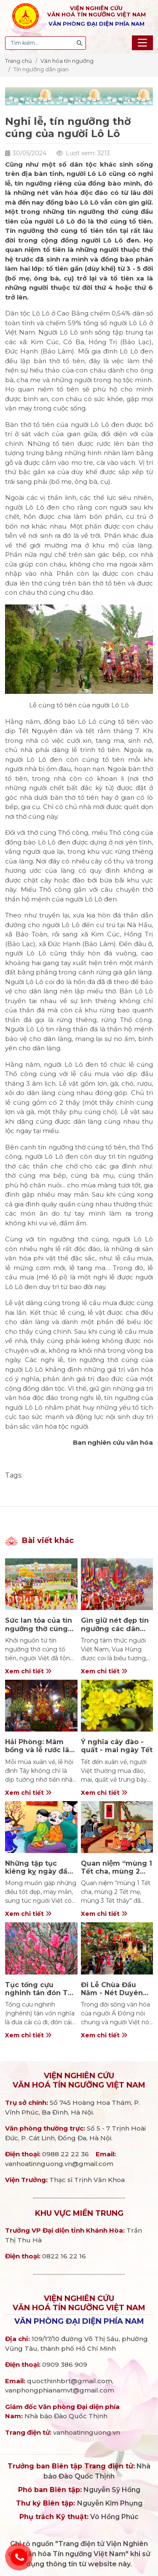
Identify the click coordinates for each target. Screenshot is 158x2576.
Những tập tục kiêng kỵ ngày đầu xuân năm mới (38, 1871)
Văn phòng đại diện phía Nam (79, 2321)
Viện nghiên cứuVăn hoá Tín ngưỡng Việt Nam (79, 2080)
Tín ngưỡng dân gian (41, 69)
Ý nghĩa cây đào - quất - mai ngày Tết (117, 1746)
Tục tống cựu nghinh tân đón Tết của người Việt (40, 1993)
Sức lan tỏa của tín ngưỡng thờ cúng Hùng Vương (38, 1628)
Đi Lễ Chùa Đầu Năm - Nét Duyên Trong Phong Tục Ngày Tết (113, 1997)
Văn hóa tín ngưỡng (67, 60)
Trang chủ (18, 60)
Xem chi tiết (28, 1671)
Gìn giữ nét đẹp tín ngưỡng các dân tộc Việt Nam (115, 1628)
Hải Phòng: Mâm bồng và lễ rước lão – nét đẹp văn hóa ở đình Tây (40, 1754)
